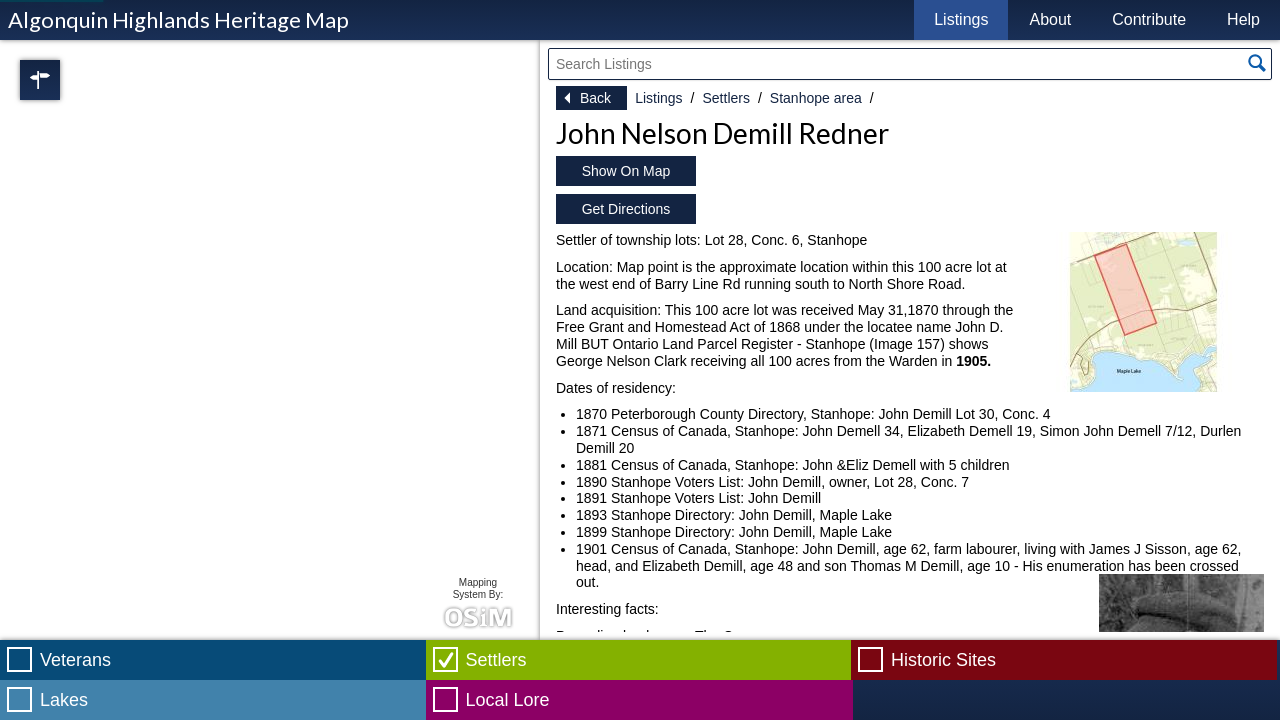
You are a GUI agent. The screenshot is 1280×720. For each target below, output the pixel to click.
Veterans (75, 660)
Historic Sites (943, 660)
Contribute (1149, 19)
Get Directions (626, 209)
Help (1243, 19)
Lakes (64, 700)
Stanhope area (816, 98)
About (1050, 19)
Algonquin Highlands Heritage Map (178, 19)
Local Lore (508, 700)
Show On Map (626, 171)
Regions (68, 80)
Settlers (725, 98)
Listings (961, 19)
